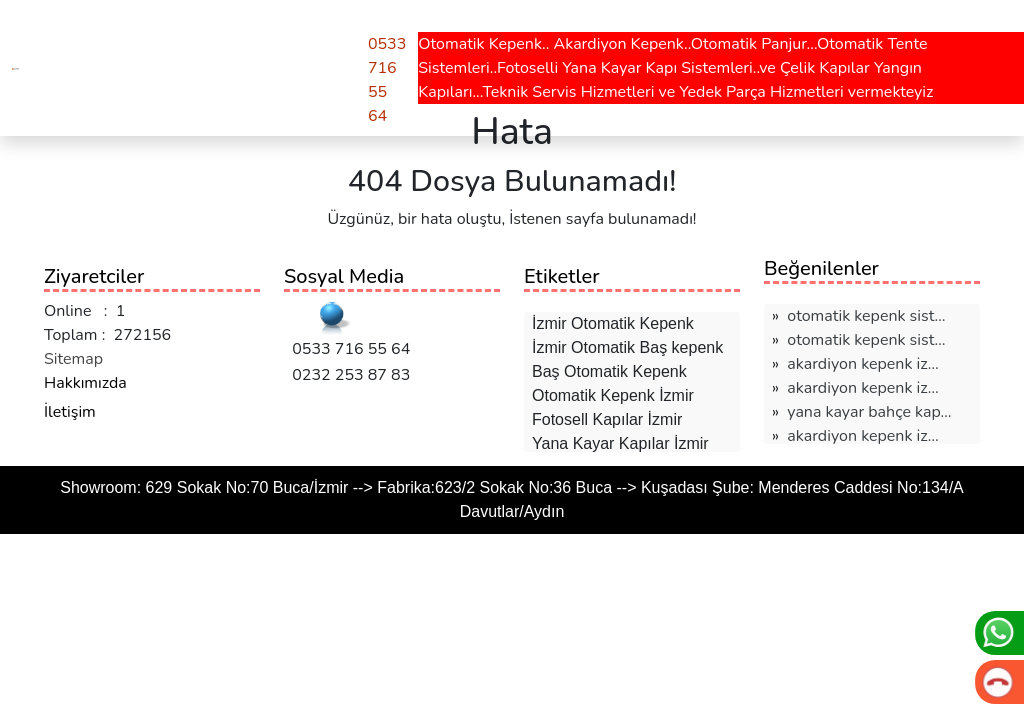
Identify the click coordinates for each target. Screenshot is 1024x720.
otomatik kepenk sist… (866, 316)
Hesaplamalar (225, 28)
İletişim (70, 412)
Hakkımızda (85, 383)
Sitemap (73, 359)
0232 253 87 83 (347, 375)
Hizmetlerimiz (94, 28)
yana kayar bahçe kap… (869, 412)
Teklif (325, 28)
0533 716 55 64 (347, 349)
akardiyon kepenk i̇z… (862, 364)
